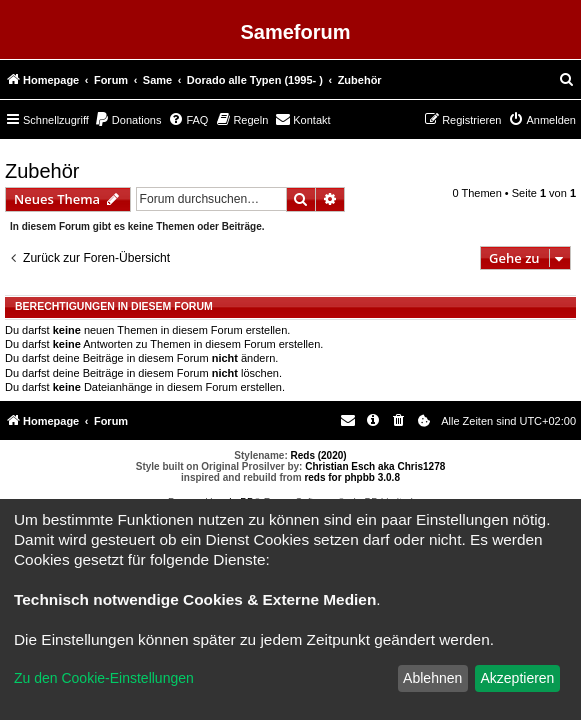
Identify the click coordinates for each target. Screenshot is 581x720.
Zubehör (42, 171)
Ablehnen (432, 678)
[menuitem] (567, 80)
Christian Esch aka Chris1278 (375, 466)
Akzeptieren (517, 678)
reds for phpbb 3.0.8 (352, 477)
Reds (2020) (319, 455)
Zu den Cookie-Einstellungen (104, 678)
